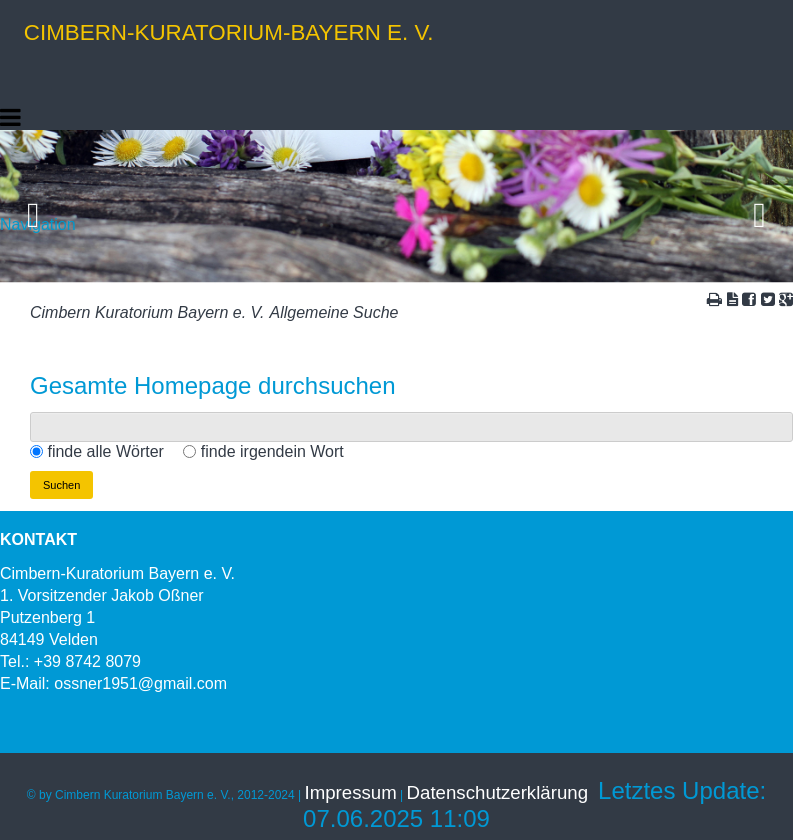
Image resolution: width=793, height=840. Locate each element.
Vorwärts (760, 207)
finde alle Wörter (105, 451)
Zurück (32, 207)
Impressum (351, 792)
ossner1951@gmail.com (140, 683)
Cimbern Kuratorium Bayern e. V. (147, 312)
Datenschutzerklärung (497, 792)
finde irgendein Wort (272, 451)
